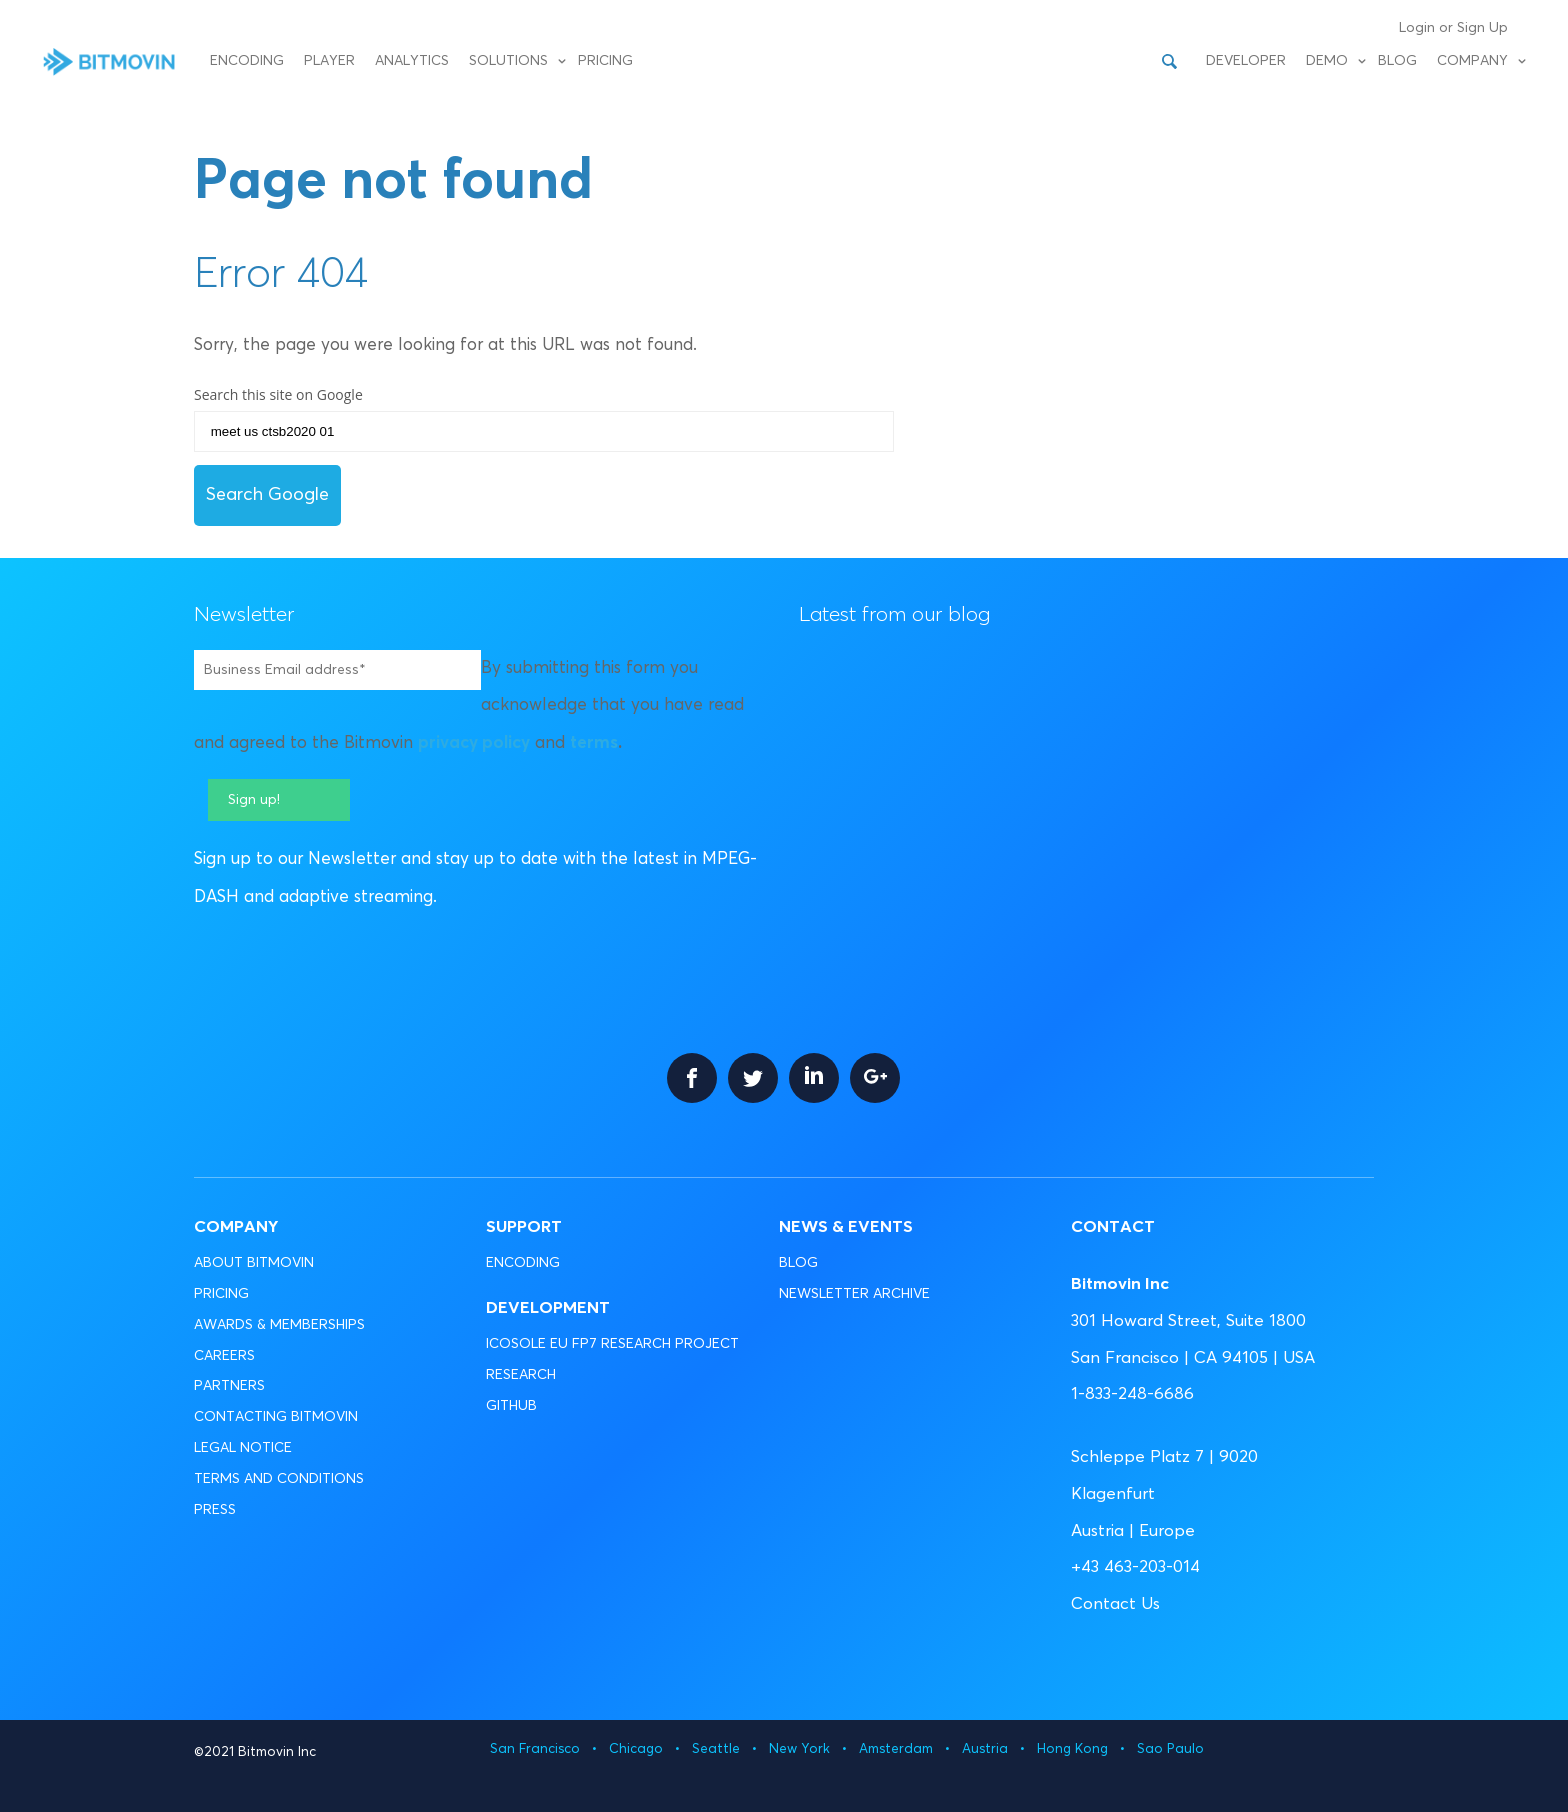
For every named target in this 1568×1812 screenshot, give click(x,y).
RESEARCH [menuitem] (521, 1375)
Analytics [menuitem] (412, 61)
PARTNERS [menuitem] (229, 1386)
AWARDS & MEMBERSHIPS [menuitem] (279, 1325)
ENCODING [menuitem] (523, 1263)
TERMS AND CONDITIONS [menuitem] (279, 1479)
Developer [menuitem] (1246, 61)
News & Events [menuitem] (846, 1227)
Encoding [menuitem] (247, 61)
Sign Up (1482, 28)
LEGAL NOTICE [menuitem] (243, 1448)
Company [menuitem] (1472, 61)
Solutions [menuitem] (508, 61)
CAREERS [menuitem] (224, 1356)
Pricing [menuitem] (605, 61)
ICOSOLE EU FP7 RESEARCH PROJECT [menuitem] (612, 1344)
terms (594, 743)
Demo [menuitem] (1327, 61)
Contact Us (1115, 1604)
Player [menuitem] (329, 61)
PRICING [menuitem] (221, 1294)
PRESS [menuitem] (215, 1510)
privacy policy (474, 743)
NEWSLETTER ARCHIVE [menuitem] (854, 1294)
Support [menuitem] (524, 1227)
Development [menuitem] (548, 1308)
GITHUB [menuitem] (511, 1406)
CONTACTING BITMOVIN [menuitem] (276, 1417)
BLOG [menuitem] (798, 1263)
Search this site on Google (278, 394)
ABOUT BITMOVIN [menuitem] (254, 1263)
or (1446, 28)
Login (1417, 28)
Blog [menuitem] (1397, 61)
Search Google (267, 495)
